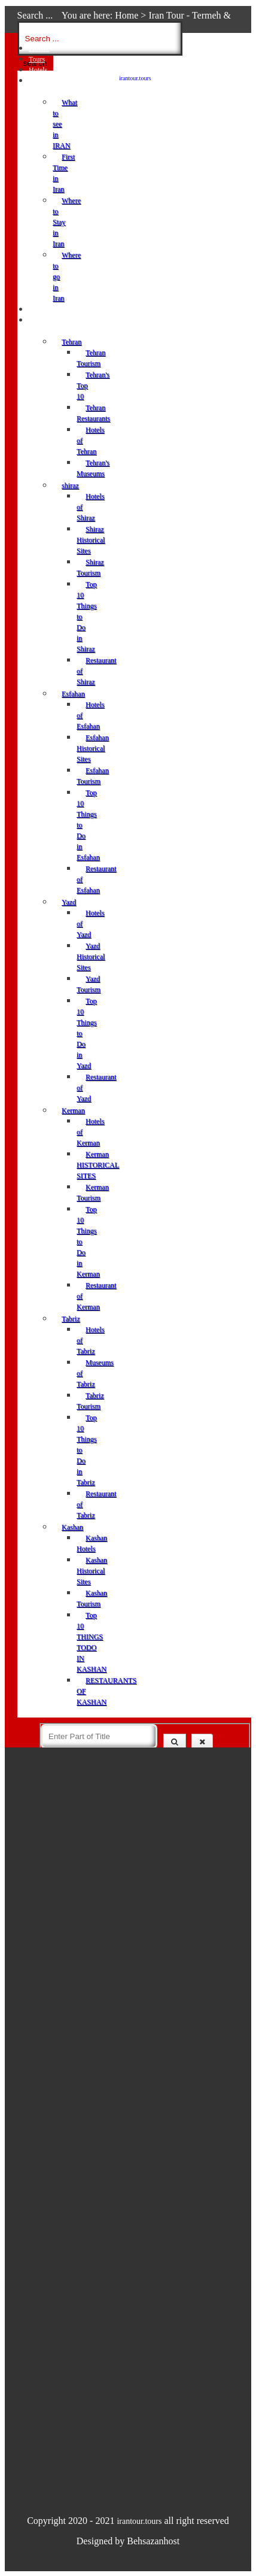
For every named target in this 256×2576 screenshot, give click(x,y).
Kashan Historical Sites (92, 1571)
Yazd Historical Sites (91, 957)
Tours (37, 59)
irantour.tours (135, 78)
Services (41, 309)
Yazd (69, 902)
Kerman (73, 1110)
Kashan (72, 1527)
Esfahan (73, 694)
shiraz (70, 485)
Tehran (71, 342)
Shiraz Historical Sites (91, 540)
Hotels (38, 70)
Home (126, 15)
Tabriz (71, 1319)
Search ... (35, 15)
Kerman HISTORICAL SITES (98, 1165)
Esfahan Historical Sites (93, 748)
